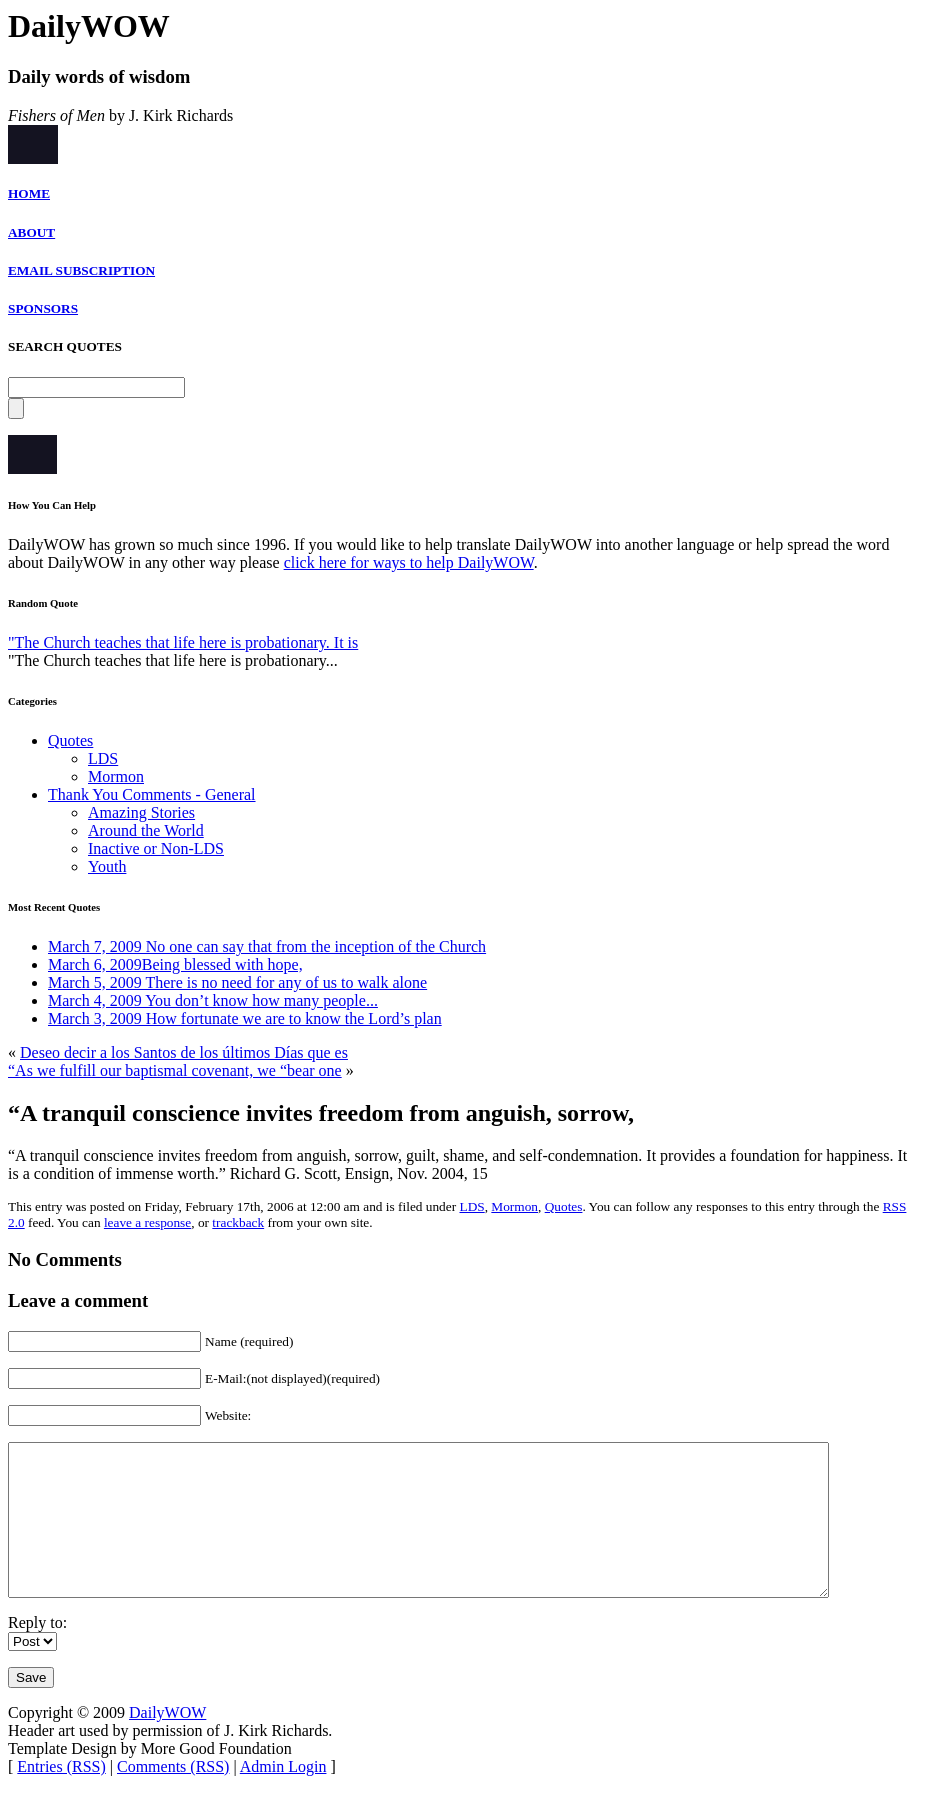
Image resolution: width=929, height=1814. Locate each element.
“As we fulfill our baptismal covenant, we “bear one (175, 1070)
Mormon (116, 776)
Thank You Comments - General (152, 794)
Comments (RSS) (173, 1796)
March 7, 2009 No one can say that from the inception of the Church (267, 946)
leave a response (147, 1222)
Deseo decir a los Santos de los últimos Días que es (184, 1052)
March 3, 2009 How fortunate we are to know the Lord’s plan (245, 1018)
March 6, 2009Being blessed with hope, (175, 964)
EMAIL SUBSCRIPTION (81, 270)
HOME (29, 193)
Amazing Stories (141, 812)
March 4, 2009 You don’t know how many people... (213, 1000)
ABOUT (31, 232)
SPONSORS (43, 308)
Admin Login (283, 1796)
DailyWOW (167, 1742)
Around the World (146, 830)
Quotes (70, 740)
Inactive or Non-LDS (156, 848)
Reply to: (37, 1652)
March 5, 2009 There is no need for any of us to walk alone (237, 982)
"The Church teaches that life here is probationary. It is (183, 642)
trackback (238, 1222)
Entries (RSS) (61, 1796)
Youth (107, 866)
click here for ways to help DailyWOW (409, 562)
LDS (103, 758)
